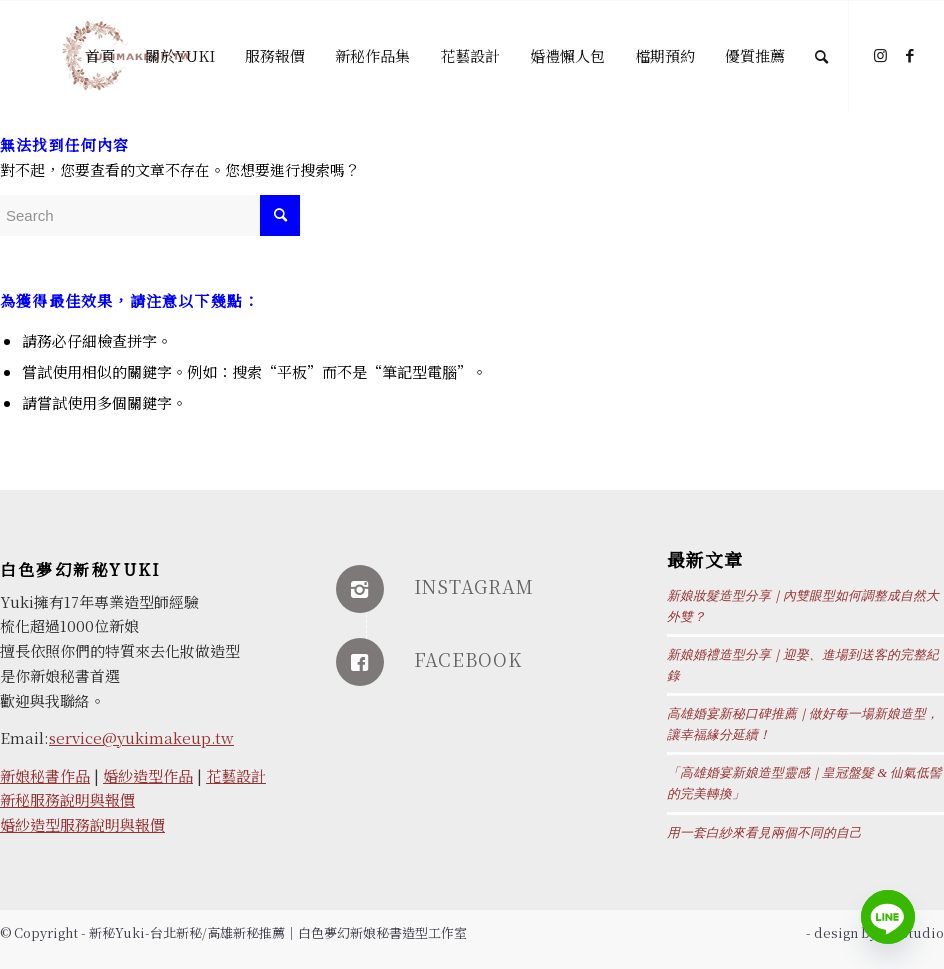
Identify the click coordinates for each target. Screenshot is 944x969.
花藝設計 (236, 775)
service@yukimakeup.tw (141, 737)
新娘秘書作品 (45, 775)
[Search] (821, 56)
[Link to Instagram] (880, 55)
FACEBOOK (468, 659)
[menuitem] (100, 56)
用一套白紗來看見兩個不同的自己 (764, 833)
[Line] (888, 917)
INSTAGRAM (474, 586)
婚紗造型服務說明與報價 (82, 824)
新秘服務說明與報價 (67, 799)
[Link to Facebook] (910, 55)
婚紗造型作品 (148, 775)
